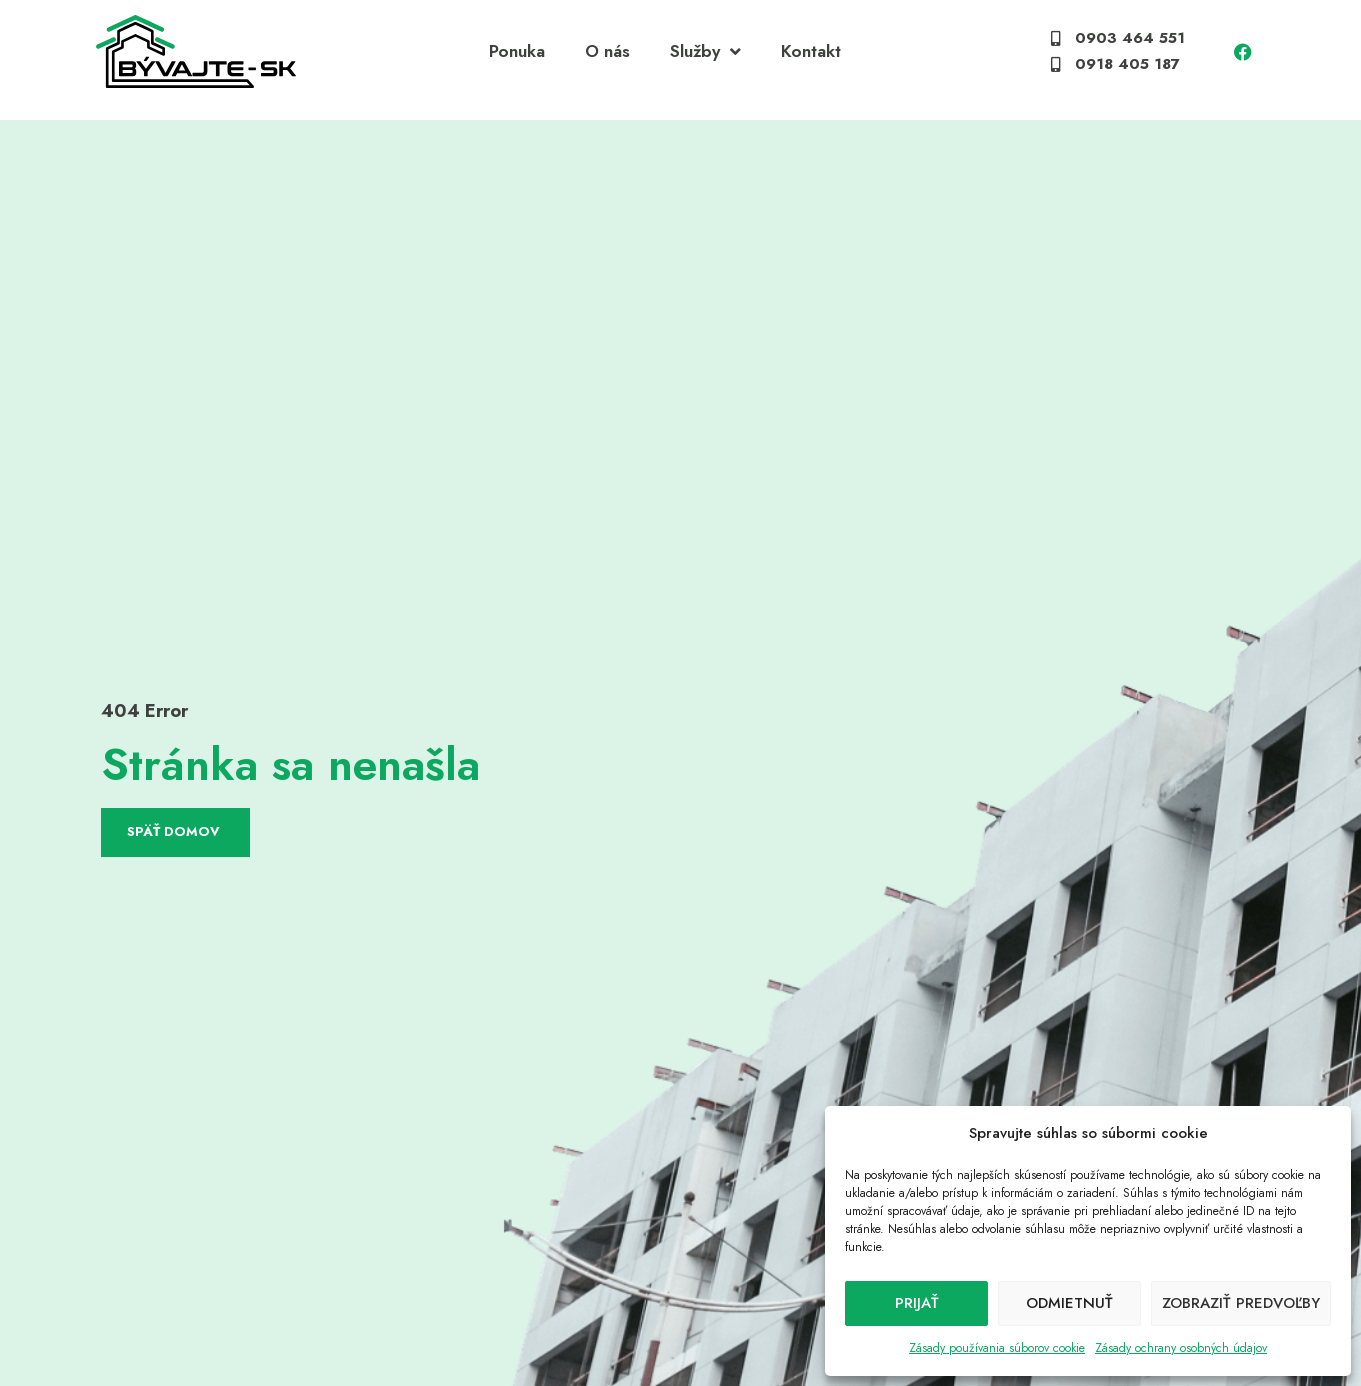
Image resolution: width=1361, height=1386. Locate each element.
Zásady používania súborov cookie (997, 1348)
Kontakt (811, 59)
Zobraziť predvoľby (1241, 1303)
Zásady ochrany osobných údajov (1181, 1348)
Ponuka (517, 59)
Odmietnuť (1069, 1303)
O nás (607, 59)
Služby (705, 59)
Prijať (917, 1303)
